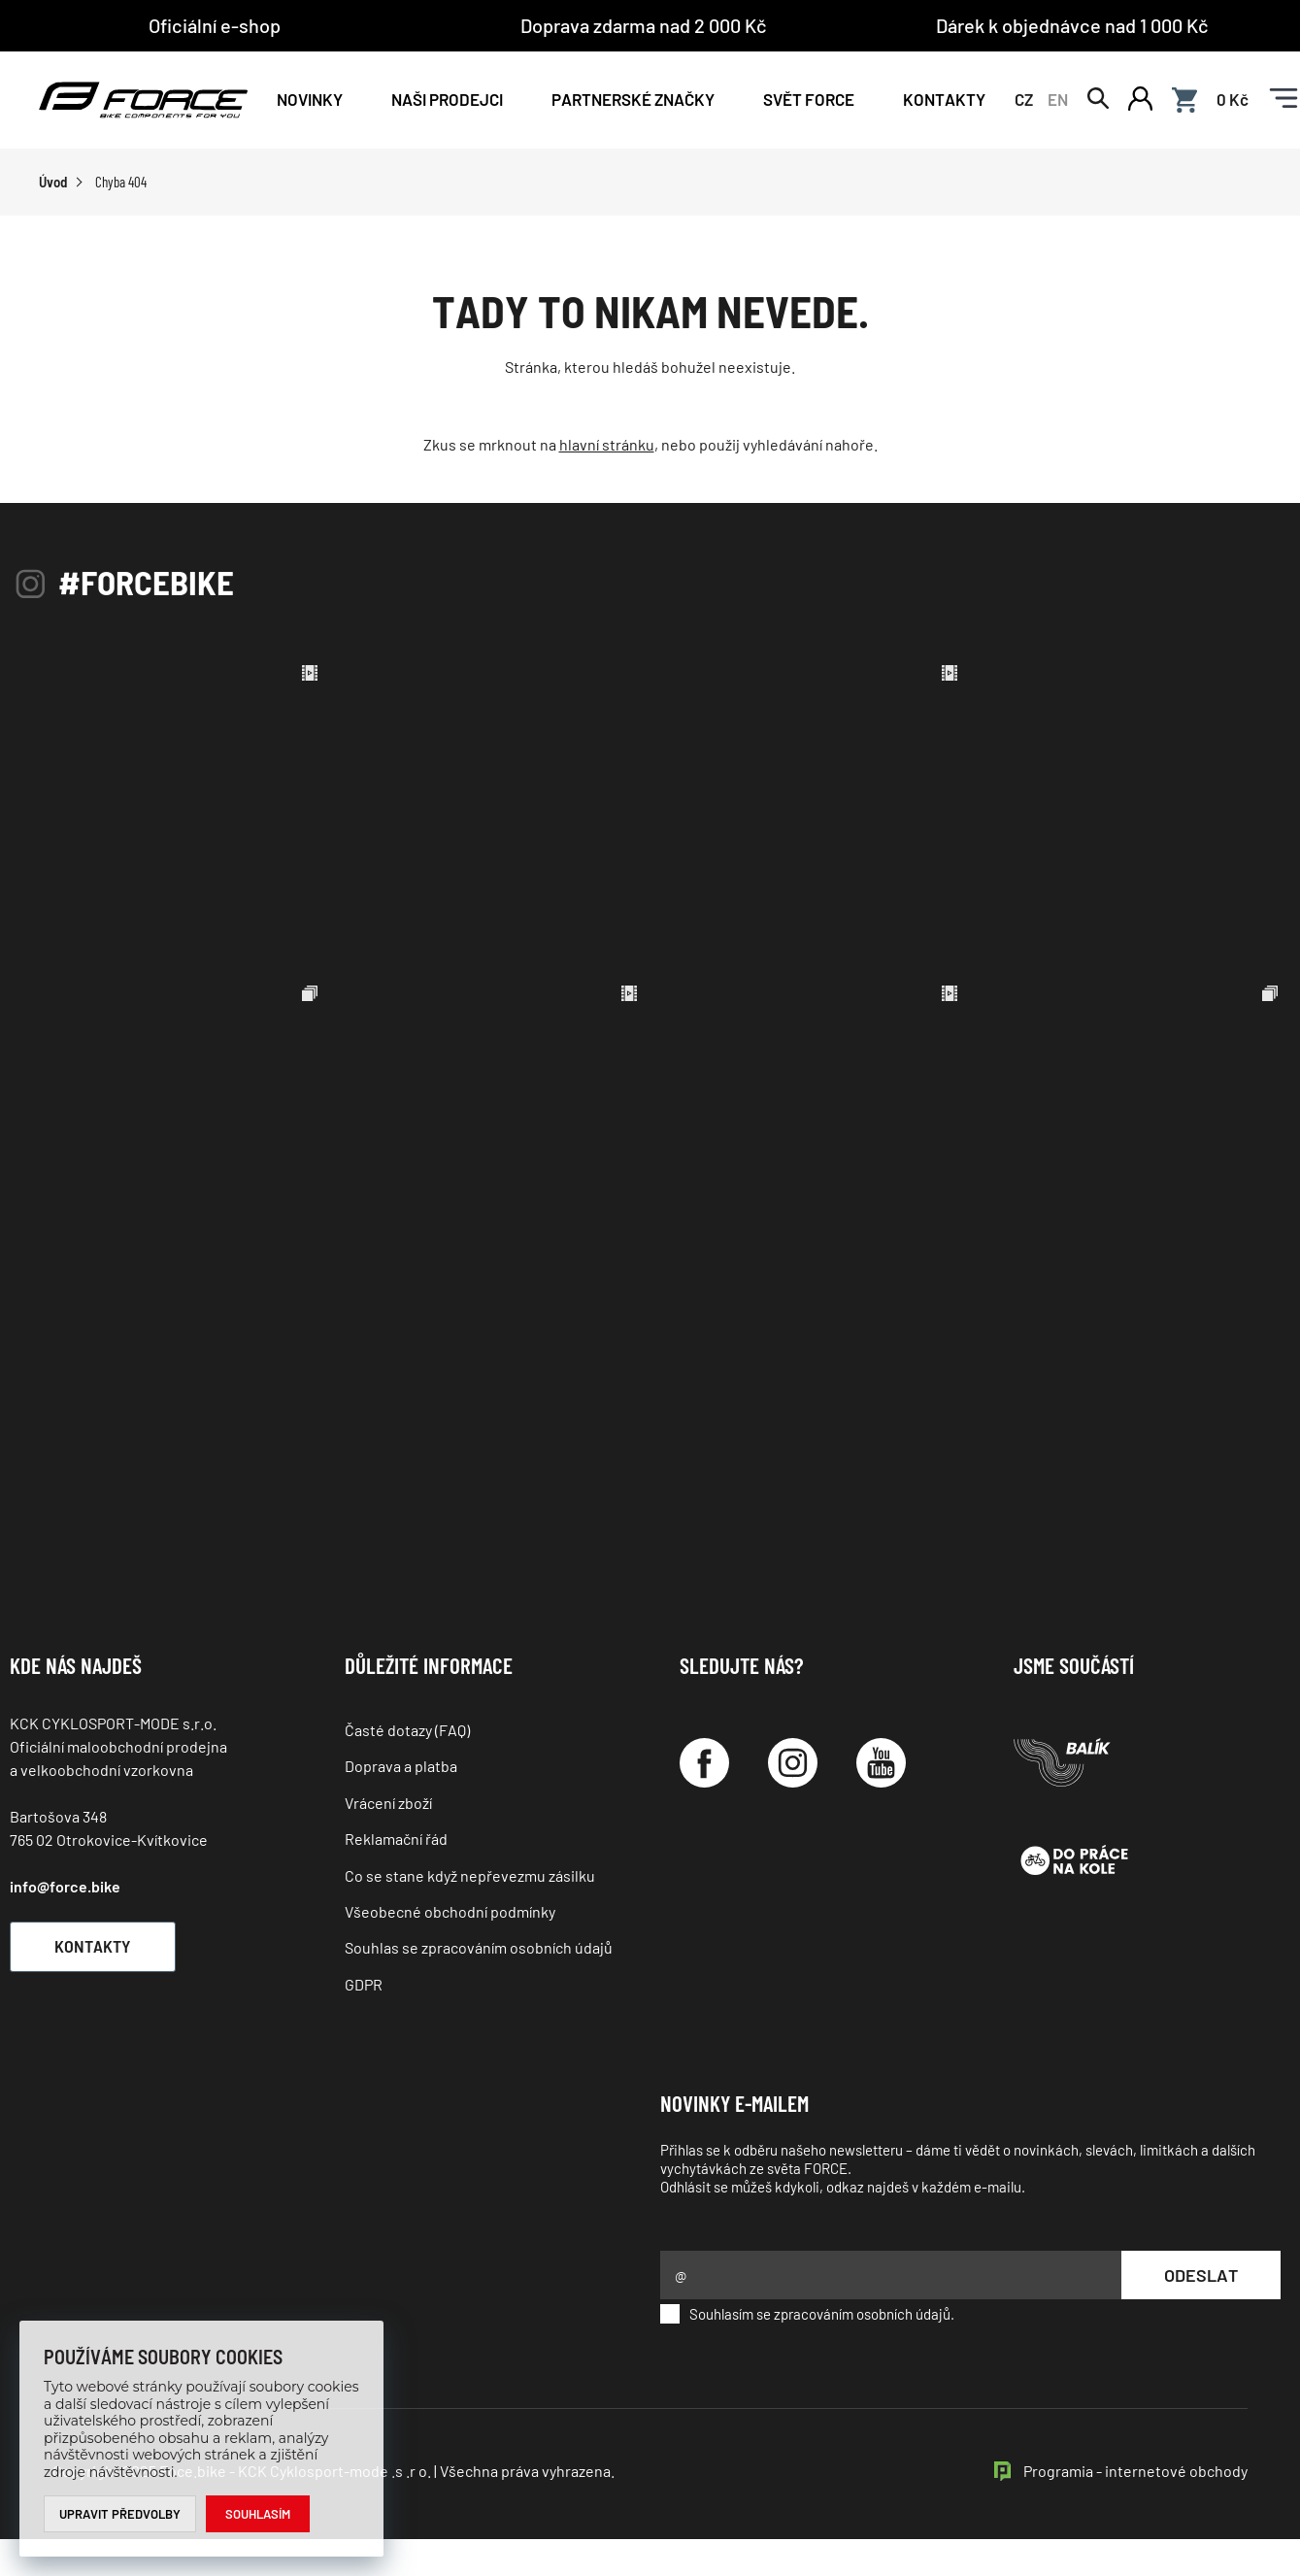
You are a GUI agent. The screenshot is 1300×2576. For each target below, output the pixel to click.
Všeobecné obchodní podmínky (450, 1911)
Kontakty (944, 99)
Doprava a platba (401, 1765)
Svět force (808, 99)
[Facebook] (704, 1763)
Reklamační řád (396, 1838)
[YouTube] (881, 1763)
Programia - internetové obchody (1135, 2470)
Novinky (310, 99)
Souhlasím (257, 2514)
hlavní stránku (606, 444)
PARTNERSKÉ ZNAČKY (633, 99)
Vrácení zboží (388, 1802)
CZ (1024, 99)
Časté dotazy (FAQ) (407, 1730)
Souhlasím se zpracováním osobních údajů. (807, 2314)
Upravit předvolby (120, 2514)
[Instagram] (792, 1763)
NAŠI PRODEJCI (447, 99)
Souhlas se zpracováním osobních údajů (479, 1947)
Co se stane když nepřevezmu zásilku (470, 1875)
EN (1058, 99)
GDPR (364, 1984)
